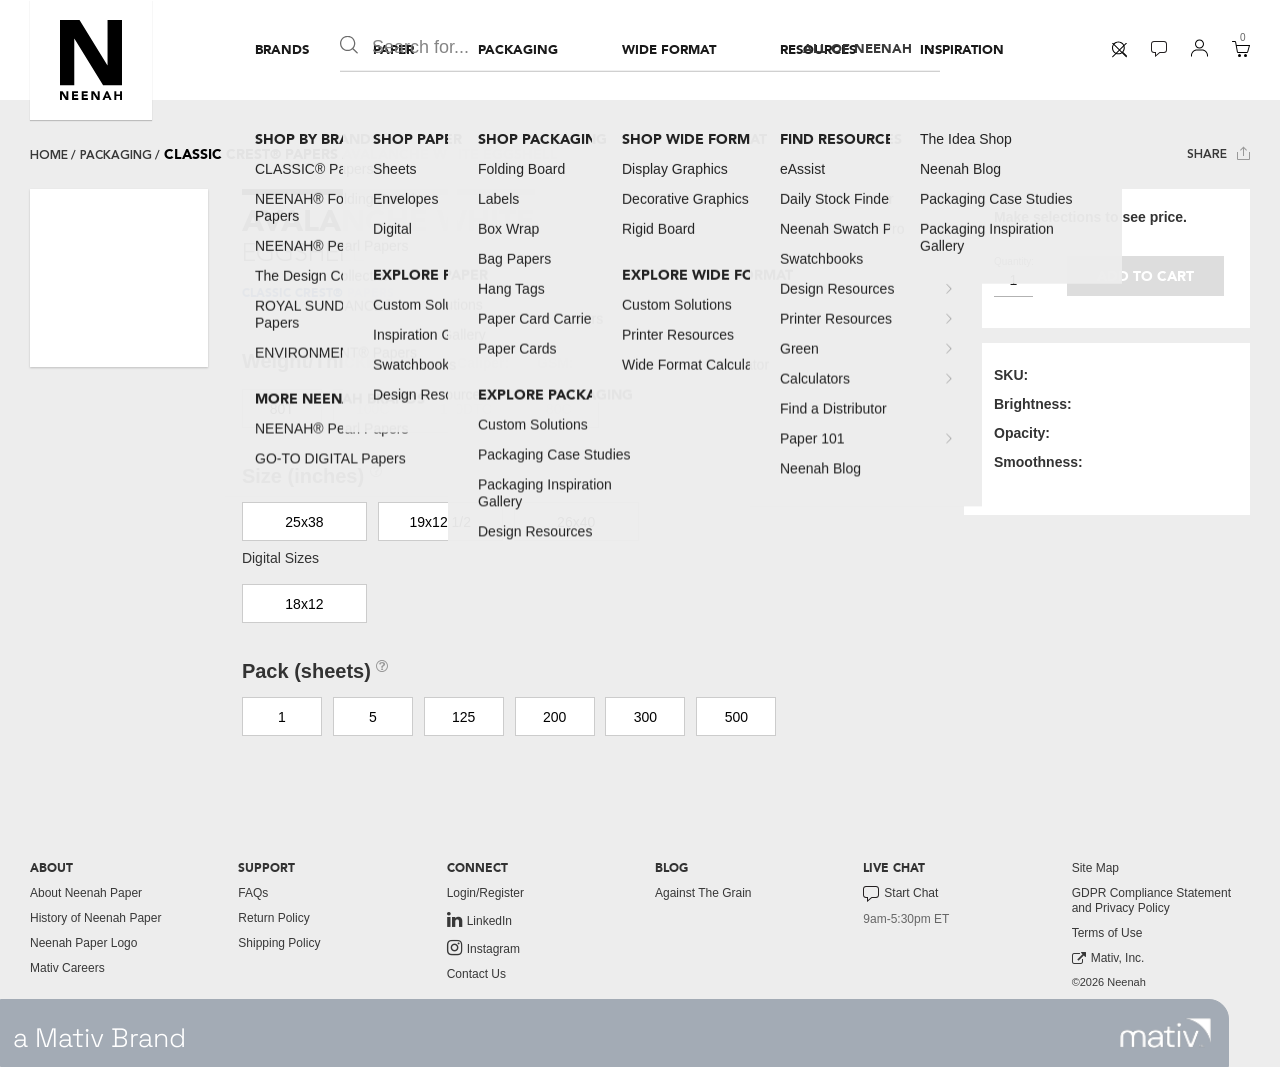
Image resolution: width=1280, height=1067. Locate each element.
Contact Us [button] (476, 974)
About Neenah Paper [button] (86, 893)
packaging (116, 155)
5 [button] (373, 717)
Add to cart (1145, 276)
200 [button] (554, 717)
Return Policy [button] (273, 918)
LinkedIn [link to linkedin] (479, 920)
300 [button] (645, 717)
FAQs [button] (253, 893)
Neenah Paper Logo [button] (83, 943)
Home (49, 155)
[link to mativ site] (1165, 1033)
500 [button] (736, 717)
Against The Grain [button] (703, 893)
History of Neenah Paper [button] (95, 918)
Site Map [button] (1095, 868)
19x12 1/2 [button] (441, 522)
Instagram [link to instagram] (483, 948)
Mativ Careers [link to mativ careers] (67, 968)
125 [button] (463, 717)
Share (1218, 153)
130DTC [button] (466, 409)
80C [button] (559, 409)
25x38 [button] (304, 522)
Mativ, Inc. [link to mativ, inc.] (1108, 958)
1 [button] (282, 717)
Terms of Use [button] (1107, 933)
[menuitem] (282, 50)
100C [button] (372, 409)
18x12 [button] (304, 604)
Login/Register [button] (485, 893)
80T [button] (282, 409)
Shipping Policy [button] (279, 943)
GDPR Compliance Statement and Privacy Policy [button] (1151, 900)
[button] (91, 60)
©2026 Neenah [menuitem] (1109, 982)
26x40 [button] (576, 522)
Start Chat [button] (900, 894)
